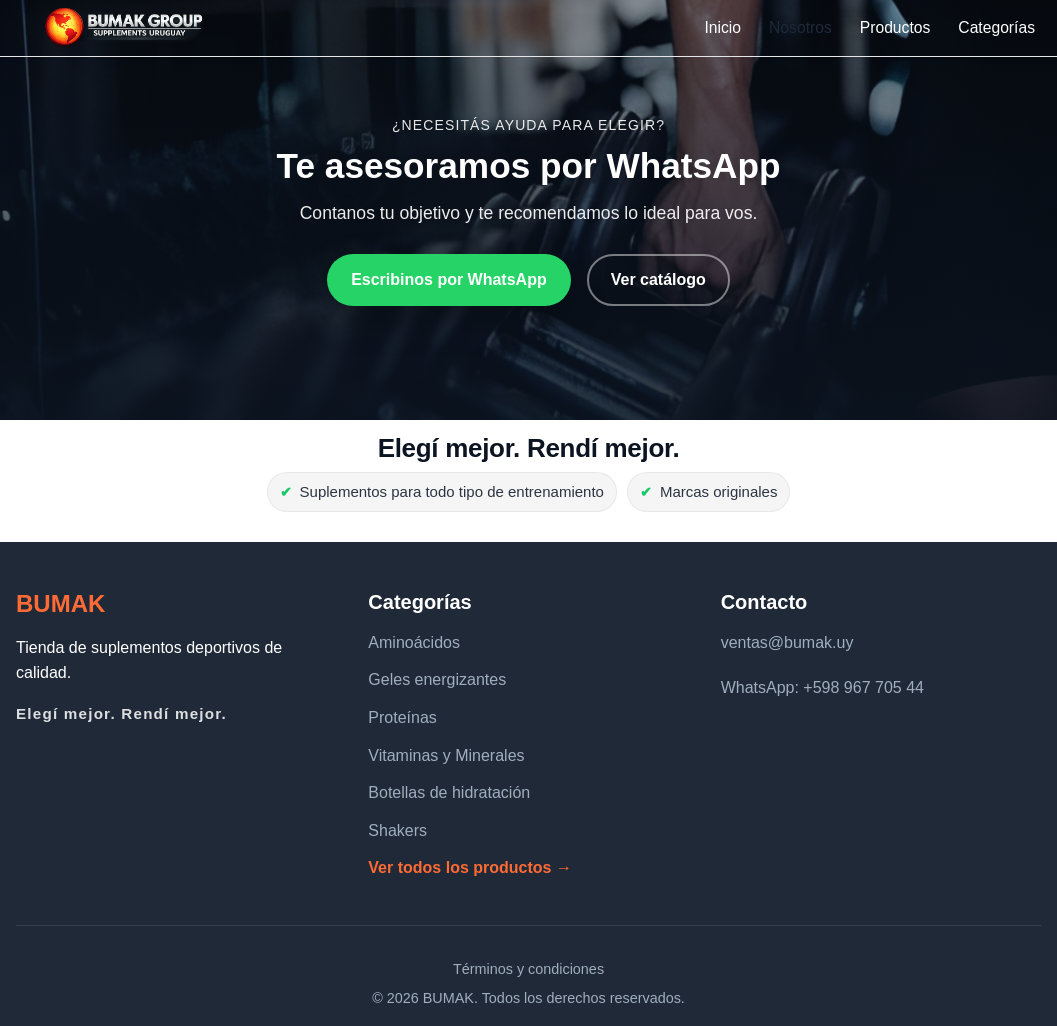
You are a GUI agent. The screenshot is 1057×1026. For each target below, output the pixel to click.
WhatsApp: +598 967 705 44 (822, 687)
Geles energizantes (437, 679)
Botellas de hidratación (449, 792)
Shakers (397, 830)
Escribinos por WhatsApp (449, 279)
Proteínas (402, 717)
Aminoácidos (414, 642)
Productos (895, 27)
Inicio (722, 27)
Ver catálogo (658, 279)
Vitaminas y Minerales (446, 755)
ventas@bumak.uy (787, 642)
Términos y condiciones (528, 969)
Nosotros (800, 27)
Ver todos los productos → (470, 867)
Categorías (996, 27)
